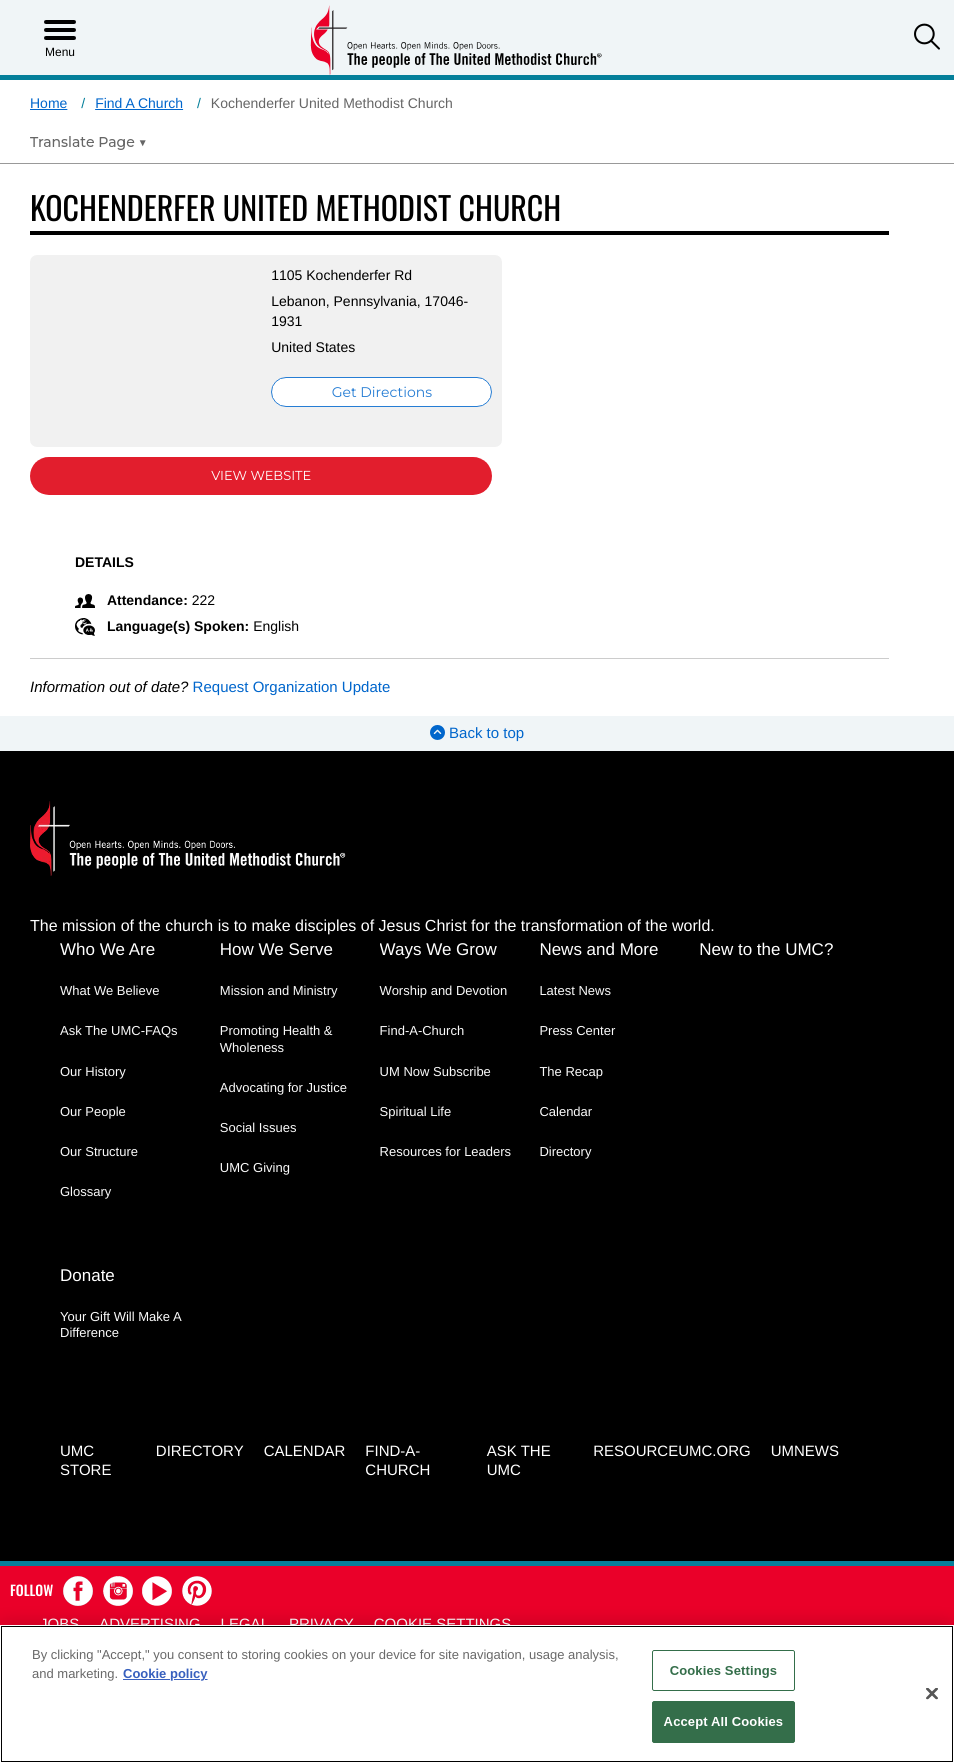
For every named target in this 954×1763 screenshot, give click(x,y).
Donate (87, 1275)
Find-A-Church (422, 1030)
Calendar (565, 1111)
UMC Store (85, 1461)
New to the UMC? (766, 949)
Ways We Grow (438, 949)
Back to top (477, 733)
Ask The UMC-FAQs (119, 1030)
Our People (93, 1111)
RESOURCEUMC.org (672, 1451)
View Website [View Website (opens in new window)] (261, 476)
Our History (93, 1071)
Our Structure (99, 1151)
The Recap (571, 1071)
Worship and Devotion (444, 990)
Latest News (575, 990)
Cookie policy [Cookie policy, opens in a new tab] (165, 1673)
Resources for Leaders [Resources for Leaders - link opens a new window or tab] (446, 1151)
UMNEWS (805, 1451)
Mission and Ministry (279, 990)
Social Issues (258, 1127)
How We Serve (276, 949)
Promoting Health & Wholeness (276, 1038)
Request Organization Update (292, 687)
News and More (598, 949)
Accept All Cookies (724, 1721)
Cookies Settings (724, 1670)
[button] (927, 39)
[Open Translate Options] (88, 142)
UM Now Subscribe (435, 1071)
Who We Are (107, 949)
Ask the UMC (519, 1461)
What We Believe (109, 990)
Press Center (577, 1030)
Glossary (85, 1191)
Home (48, 103)
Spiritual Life (416, 1111)
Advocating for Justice (283, 1087)
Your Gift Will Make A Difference (120, 1324)
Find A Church (139, 103)
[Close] (932, 1693)
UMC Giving (255, 1167)
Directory (565, 1151)
